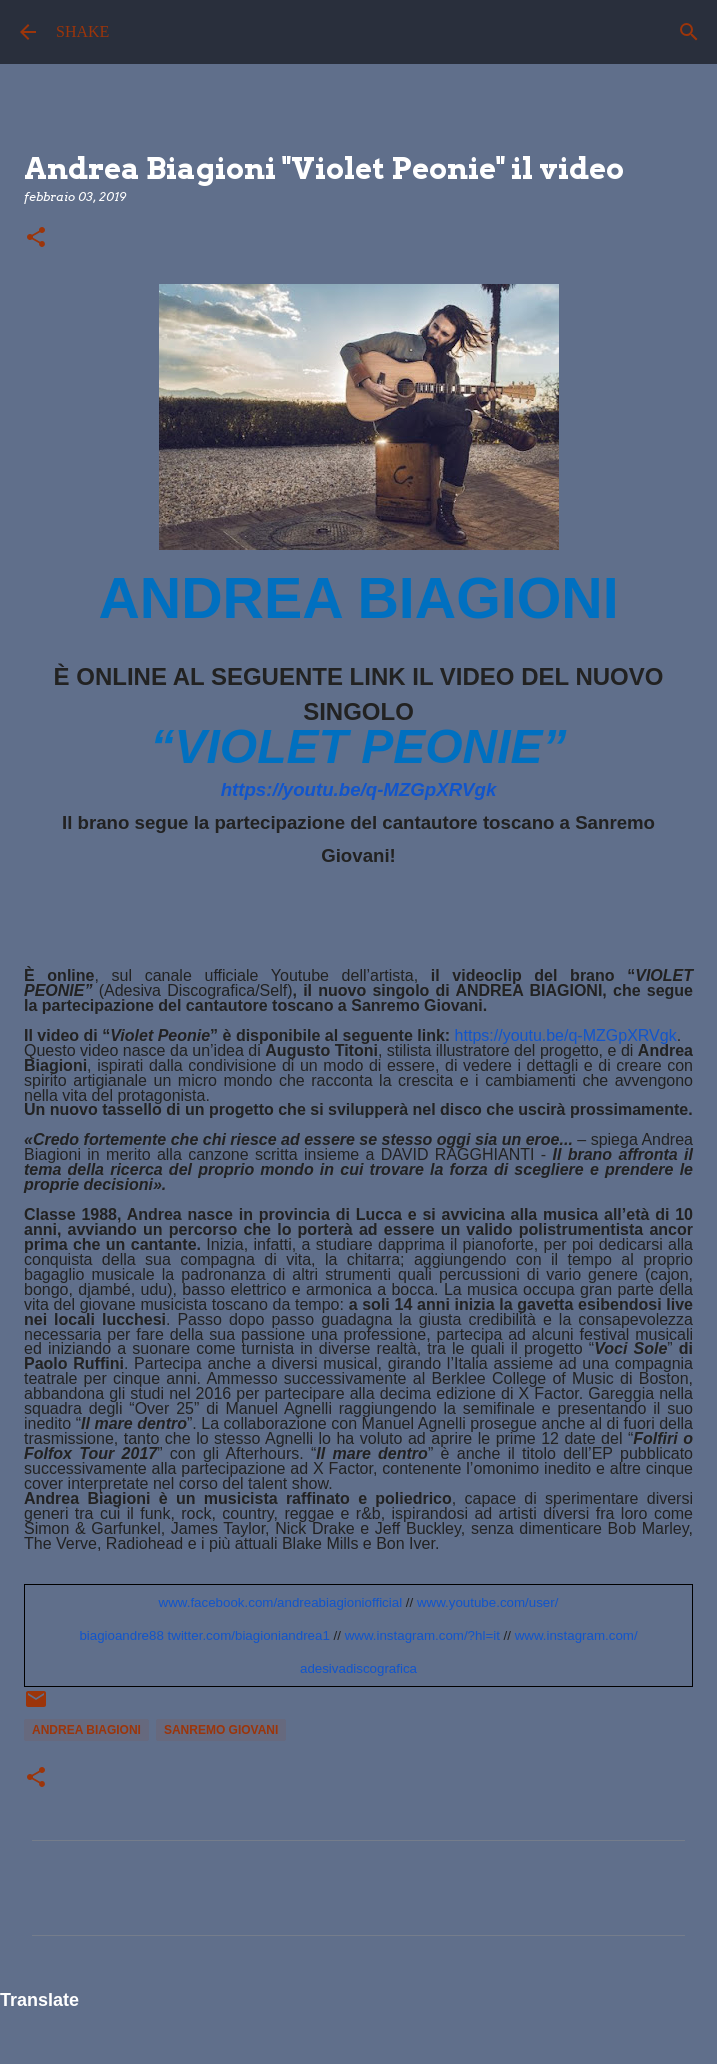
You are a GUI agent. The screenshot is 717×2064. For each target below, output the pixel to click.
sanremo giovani (221, 1730)
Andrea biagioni (86, 1730)
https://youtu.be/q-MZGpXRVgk (359, 789)
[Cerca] (689, 32)
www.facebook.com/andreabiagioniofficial (281, 1602)
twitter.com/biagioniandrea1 (249, 1635)
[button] (36, 238)
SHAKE (82, 31)
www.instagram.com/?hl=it (422, 1635)
